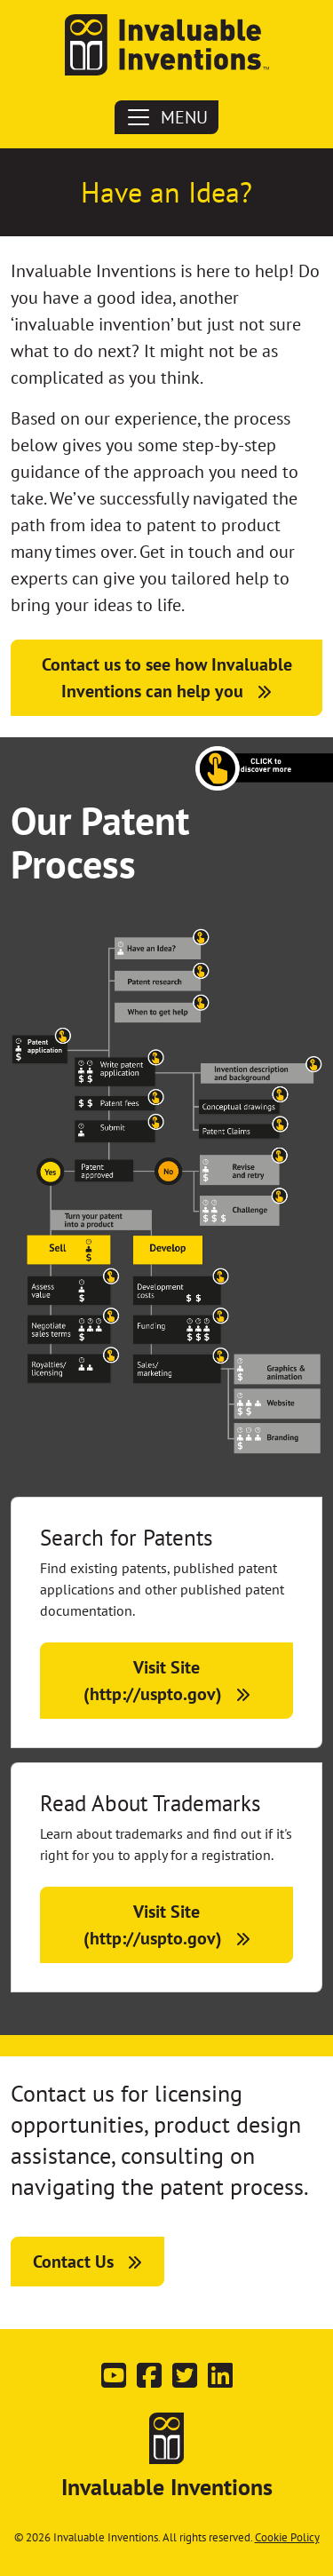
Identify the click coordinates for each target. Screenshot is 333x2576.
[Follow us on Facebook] (149, 2380)
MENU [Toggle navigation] (166, 117)
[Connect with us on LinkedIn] (220, 2380)
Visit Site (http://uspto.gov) (152, 1680)
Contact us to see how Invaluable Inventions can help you (167, 678)
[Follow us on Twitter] (184, 2380)
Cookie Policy (287, 2537)
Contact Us (73, 2261)
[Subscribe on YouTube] (113, 2380)
